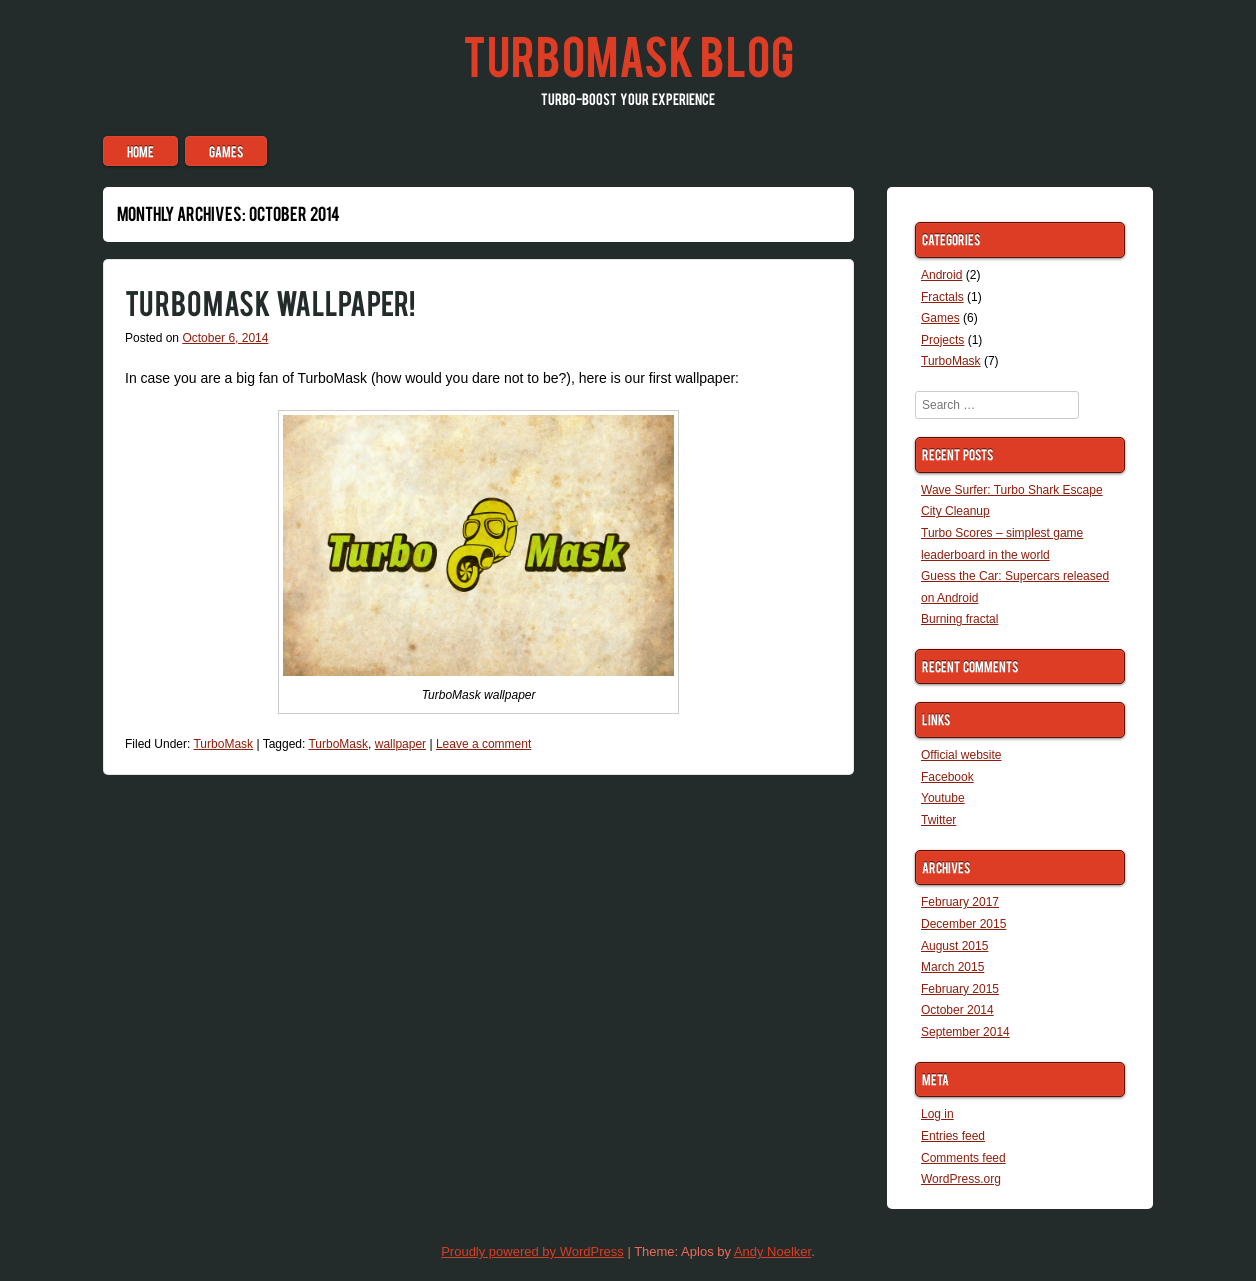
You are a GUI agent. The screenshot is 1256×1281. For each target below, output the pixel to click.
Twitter (938, 820)
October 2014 (957, 1010)
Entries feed (953, 1136)
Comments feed (963, 1158)
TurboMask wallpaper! (270, 301)
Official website (961, 755)
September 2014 (965, 1032)
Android (941, 275)
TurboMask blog (628, 54)
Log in (937, 1114)
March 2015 (952, 967)
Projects (942, 340)
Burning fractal (959, 619)
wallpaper (400, 744)
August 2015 (954, 946)
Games (226, 151)
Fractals (942, 297)
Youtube (943, 798)
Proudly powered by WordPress (532, 1251)
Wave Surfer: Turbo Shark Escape (1012, 490)
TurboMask (223, 744)
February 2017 (960, 902)
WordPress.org (961, 1179)
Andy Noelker (772, 1251)
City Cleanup (955, 511)
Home (140, 151)
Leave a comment (483, 744)
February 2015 (960, 989)
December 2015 (963, 924)
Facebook (947, 777)
